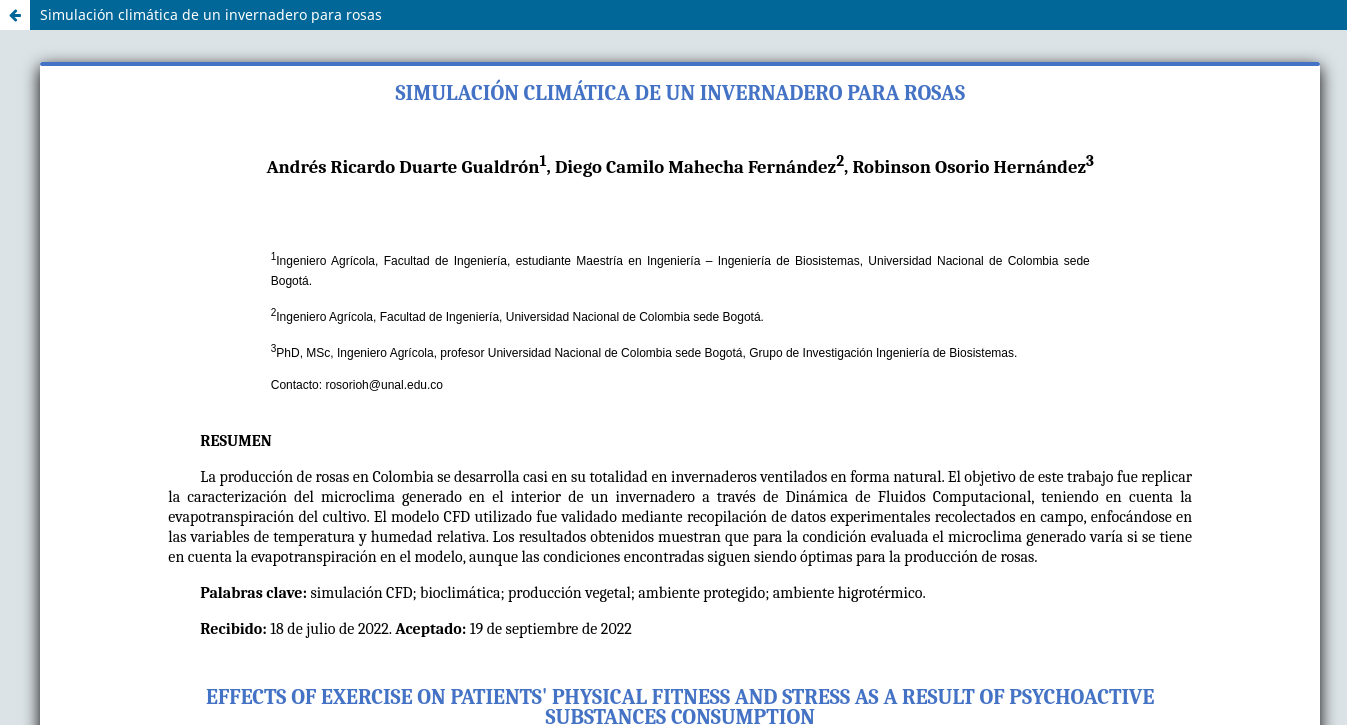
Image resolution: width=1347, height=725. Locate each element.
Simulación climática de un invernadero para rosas (211, 14)
